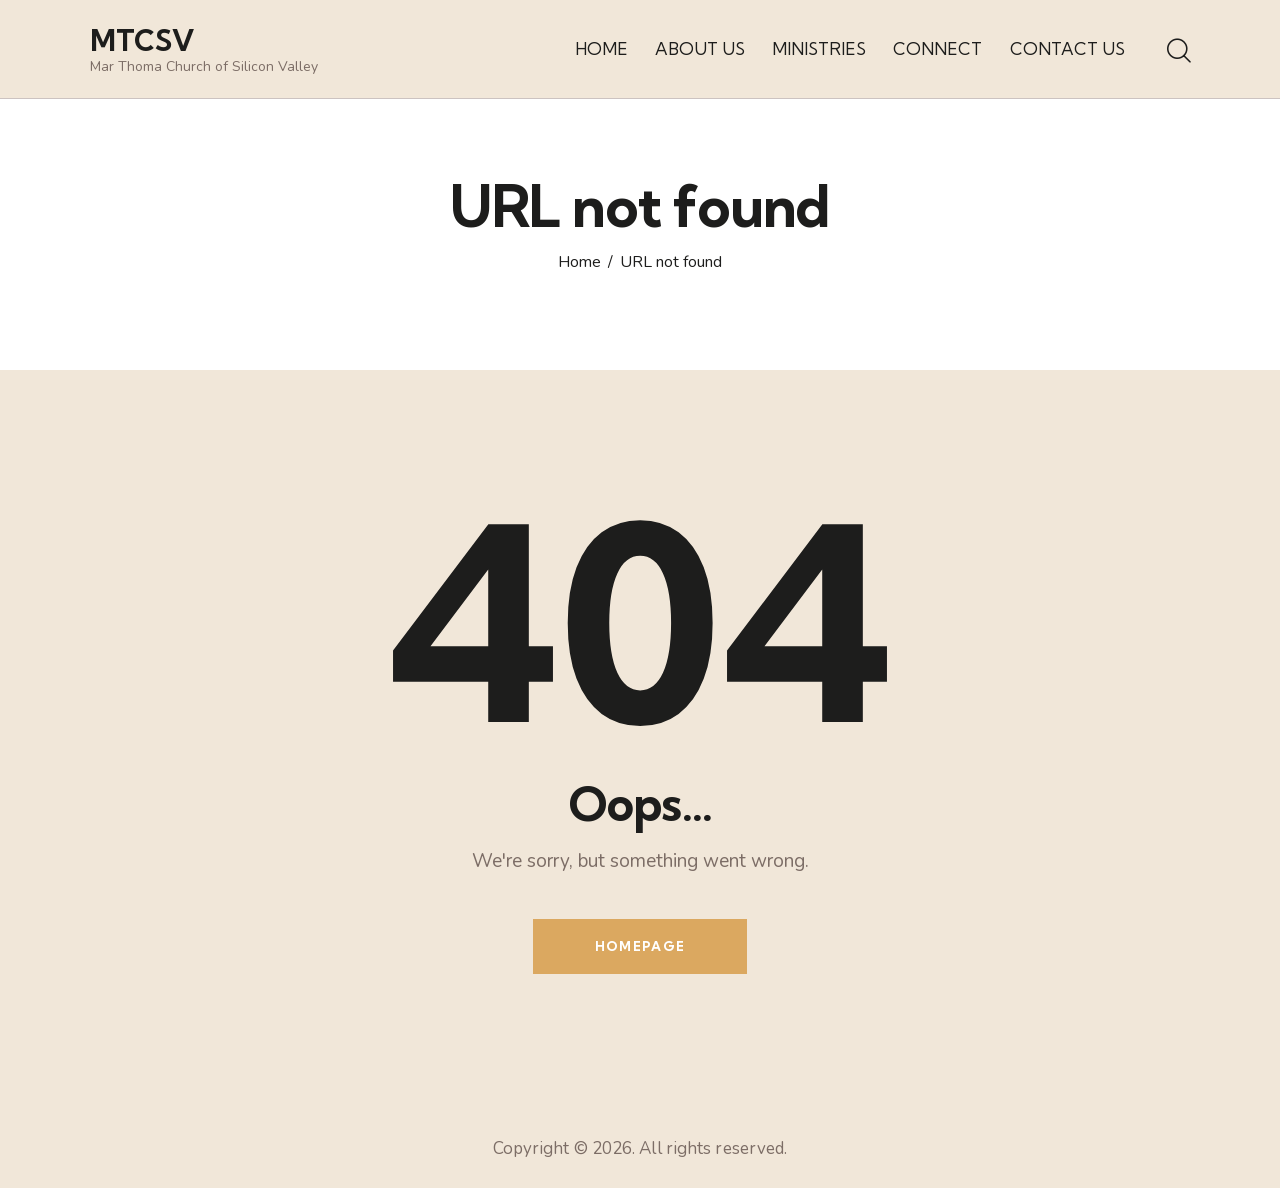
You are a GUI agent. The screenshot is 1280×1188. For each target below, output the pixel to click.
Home (579, 263)
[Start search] (1177, 52)
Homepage (640, 946)
